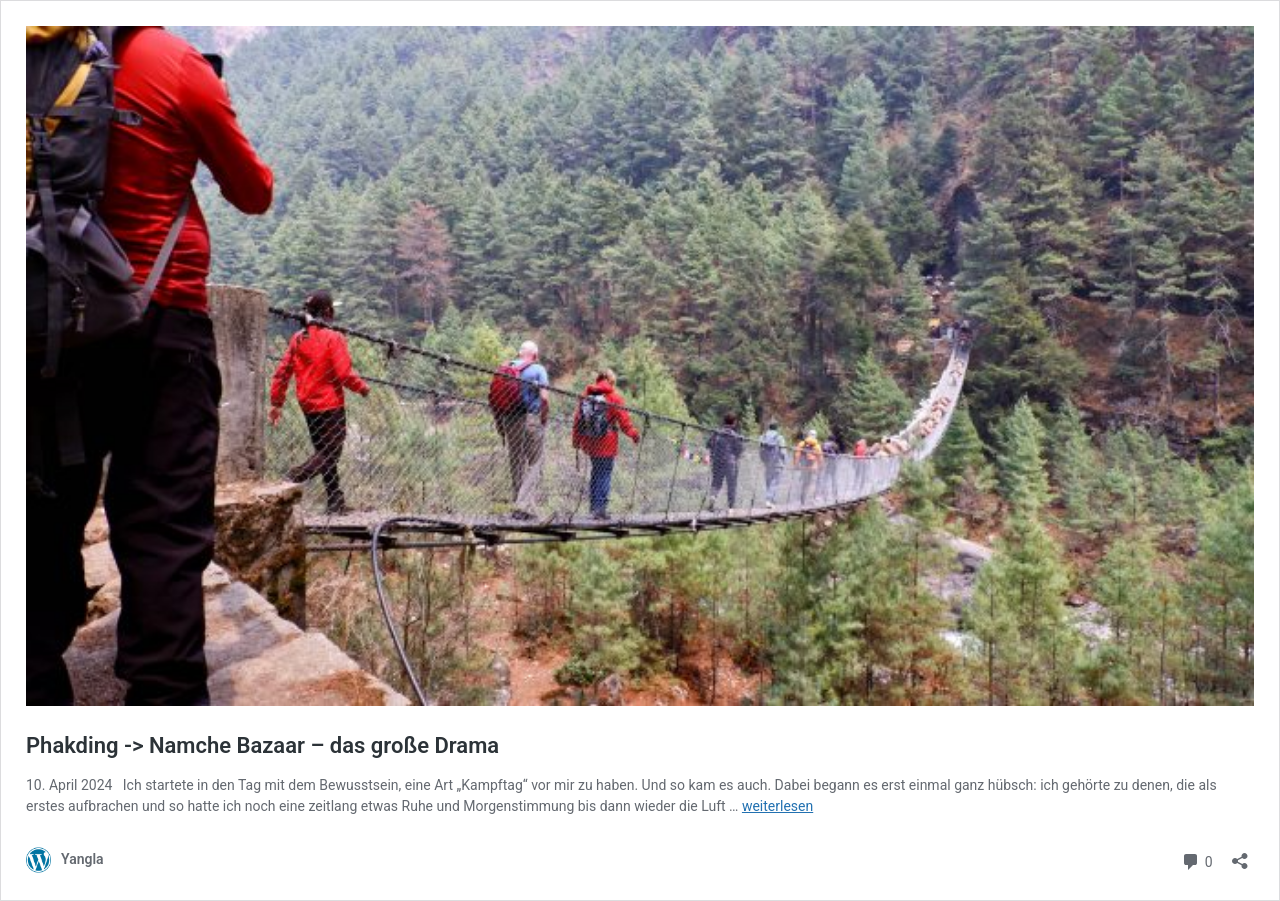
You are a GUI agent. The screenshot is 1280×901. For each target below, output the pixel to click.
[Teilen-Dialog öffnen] (1240, 854)
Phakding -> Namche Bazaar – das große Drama (262, 745)
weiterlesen (777, 806)
